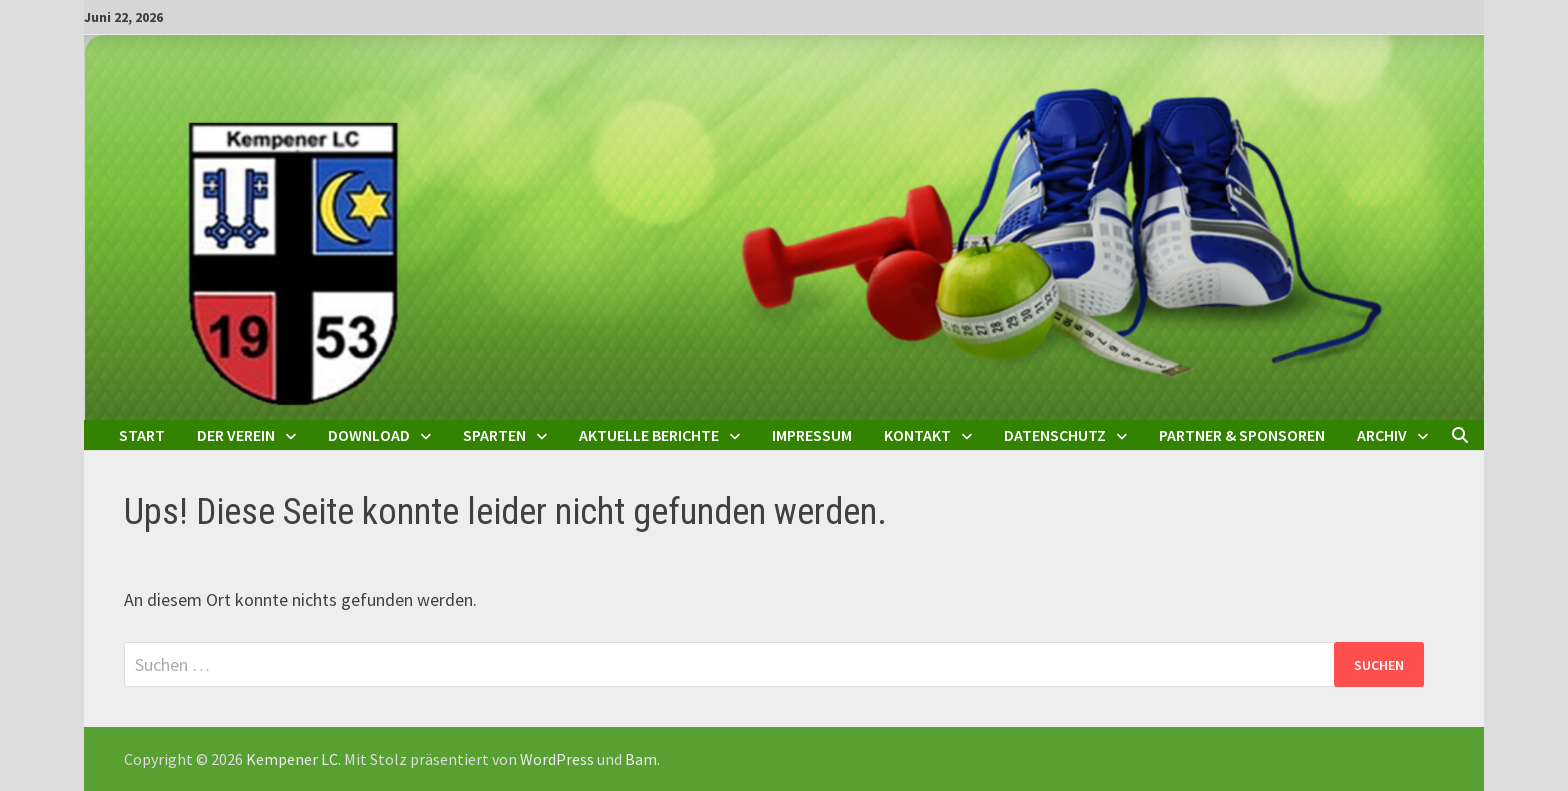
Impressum (812, 435)
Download (369, 435)
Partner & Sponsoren (1242, 435)
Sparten (494, 435)
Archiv (1382, 435)
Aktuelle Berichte (649, 435)
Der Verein (236, 435)
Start (142, 435)
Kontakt (917, 435)
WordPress (557, 759)
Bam (641, 759)
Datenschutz (1055, 435)
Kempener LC (292, 759)
